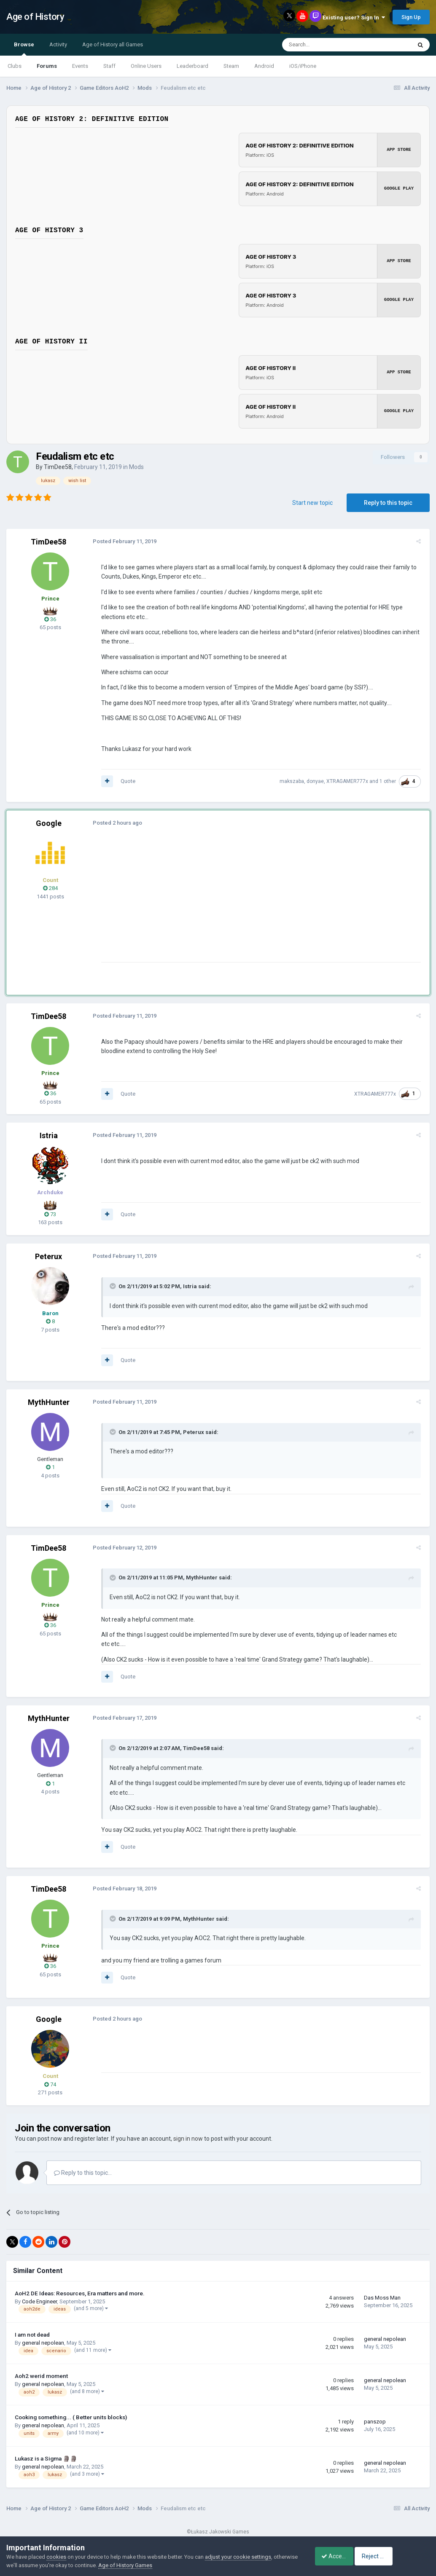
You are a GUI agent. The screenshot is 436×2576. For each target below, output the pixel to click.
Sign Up (411, 17)
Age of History (35, 16)
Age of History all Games (112, 44)
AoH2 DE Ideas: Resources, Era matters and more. (80, 2283)
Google (49, 823)
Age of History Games (151, 2565)
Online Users (146, 66)
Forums (47, 66)
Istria (49, 1135)
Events (80, 66)
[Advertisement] (197, 903)
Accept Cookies (337, 2556)
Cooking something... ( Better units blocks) (71, 2407)
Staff (109, 66)
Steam (231, 66)
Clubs (15, 66)
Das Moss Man (382, 2288)
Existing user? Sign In (354, 17)
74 (50, 2075)
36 (50, 619)
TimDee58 (58, 467)
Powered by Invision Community (218, 2530)
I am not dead (32, 2324)
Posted (122, 541)
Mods (136, 467)
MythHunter (49, 1402)
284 (50, 888)
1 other (390, 781)
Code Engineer (39, 2292)
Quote (125, 781)
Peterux (48, 1256)
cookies (56, 2557)
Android (264, 66)
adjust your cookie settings (238, 2557)
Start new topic (312, 502)
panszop (375, 2412)
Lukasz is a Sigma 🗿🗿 (46, 2448)
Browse (24, 48)
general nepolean (43, 2333)
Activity (58, 44)
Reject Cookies (400, 2556)
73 (50, 1214)
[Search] (326, 44)
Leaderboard (192, 66)
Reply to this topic (388, 502)
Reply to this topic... (83, 2163)
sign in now (188, 2129)
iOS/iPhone (302, 66)
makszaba (294, 781)
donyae (317, 781)
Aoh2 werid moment (41, 2366)
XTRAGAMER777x (349, 781)
